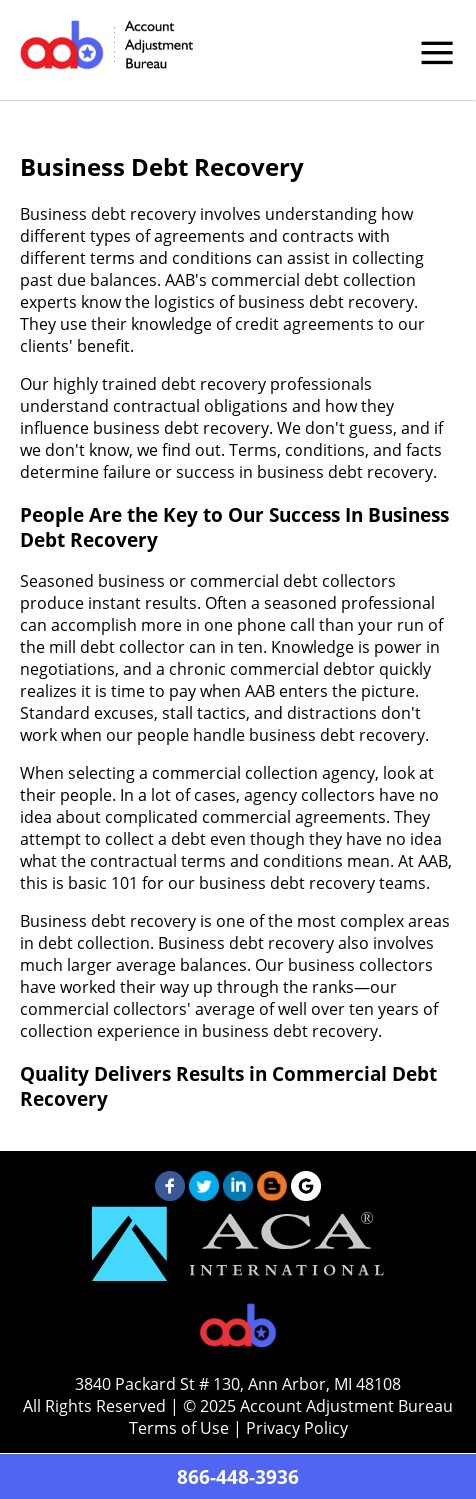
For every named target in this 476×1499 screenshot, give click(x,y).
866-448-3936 (238, 1476)
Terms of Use (179, 1428)
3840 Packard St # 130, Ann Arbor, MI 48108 (238, 1384)
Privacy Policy (297, 1428)
